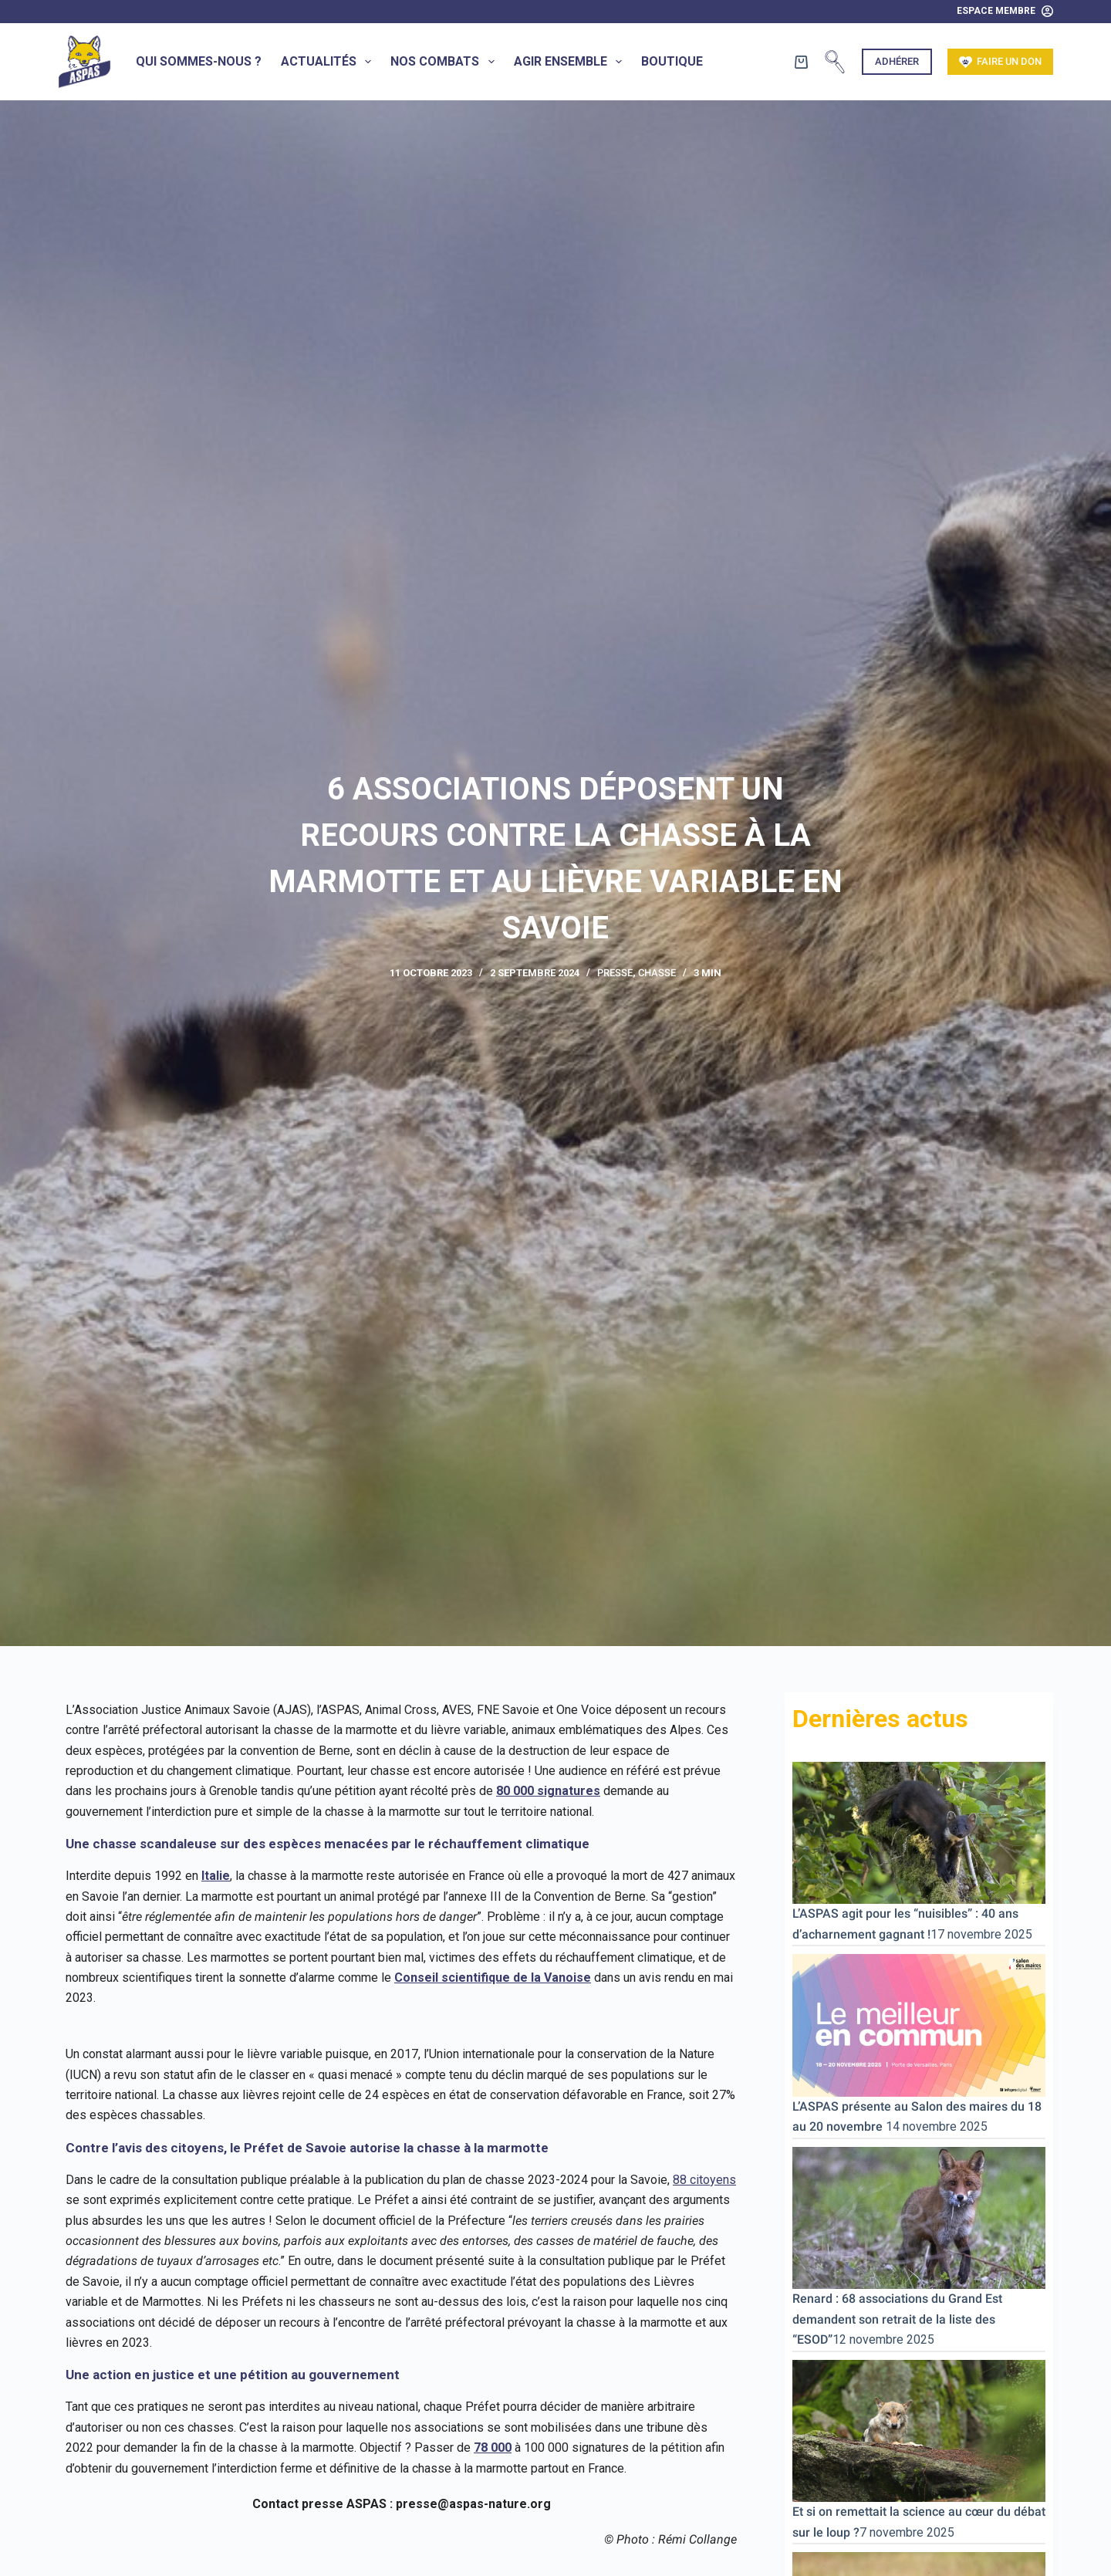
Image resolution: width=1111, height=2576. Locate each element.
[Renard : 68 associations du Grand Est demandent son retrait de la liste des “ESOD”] (918, 2216)
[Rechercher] (834, 61)
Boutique (672, 61)
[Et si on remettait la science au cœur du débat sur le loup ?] (918, 2429)
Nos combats (445, 61)
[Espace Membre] (1005, 11)
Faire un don (1000, 62)
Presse (615, 973)
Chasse (657, 973)
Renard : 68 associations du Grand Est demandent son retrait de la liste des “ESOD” (897, 2319)
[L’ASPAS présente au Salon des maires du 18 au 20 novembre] (918, 2024)
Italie (215, 1875)
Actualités (329, 61)
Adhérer (897, 61)
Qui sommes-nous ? (199, 61)
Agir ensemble (571, 61)
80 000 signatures (548, 1790)
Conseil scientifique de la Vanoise (492, 1977)
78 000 (493, 2447)
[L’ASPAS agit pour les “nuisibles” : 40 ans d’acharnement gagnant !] (918, 1831)
